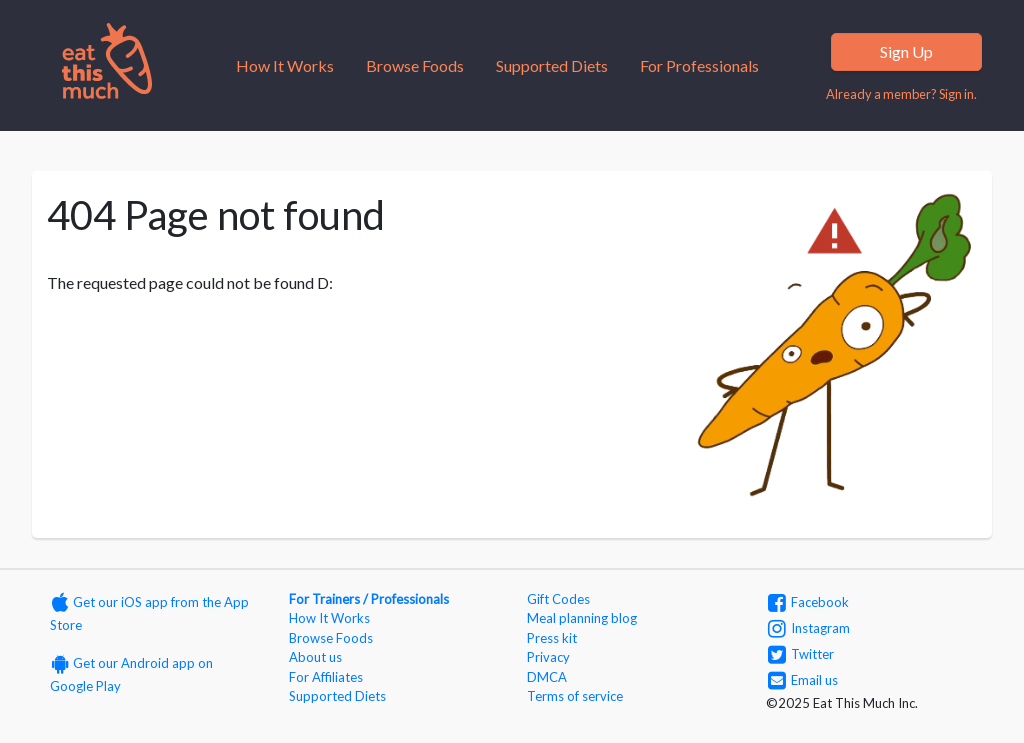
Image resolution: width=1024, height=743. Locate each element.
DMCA (547, 677)
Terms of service (575, 696)
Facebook (808, 602)
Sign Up (906, 51)
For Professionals (699, 65)
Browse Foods (415, 65)
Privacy (548, 657)
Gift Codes (558, 599)
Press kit (552, 638)
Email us (803, 680)
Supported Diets (552, 65)
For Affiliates (326, 677)
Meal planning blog (582, 618)
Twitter (801, 654)
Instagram (809, 628)
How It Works (285, 65)
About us (315, 657)
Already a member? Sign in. (901, 94)
